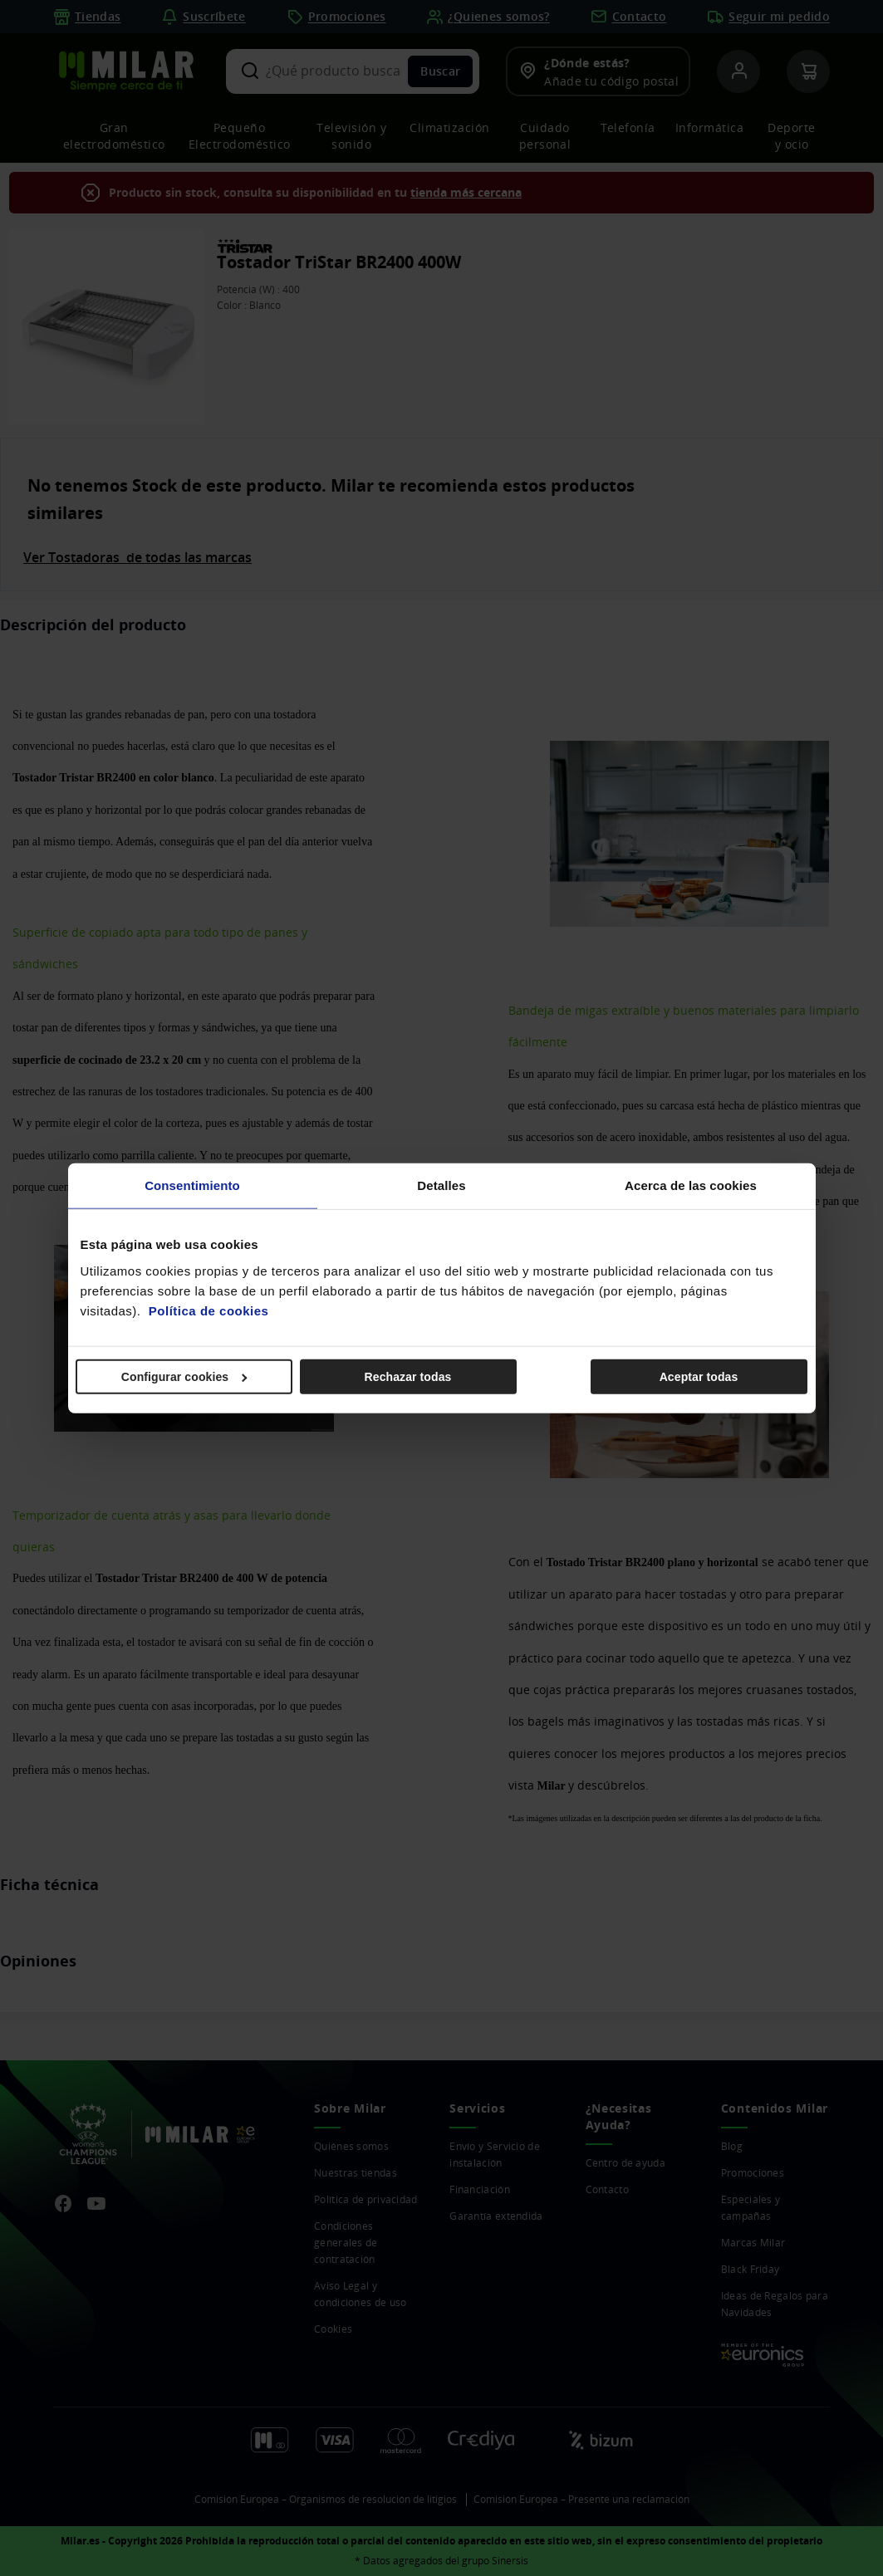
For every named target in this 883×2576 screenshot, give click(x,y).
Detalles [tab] (441, 1185)
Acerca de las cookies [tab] (691, 1185)
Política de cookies (209, 1310)
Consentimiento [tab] (192, 1185)
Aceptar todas (699, 1376)
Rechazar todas (408, 1376)
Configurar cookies (184, 1376)
